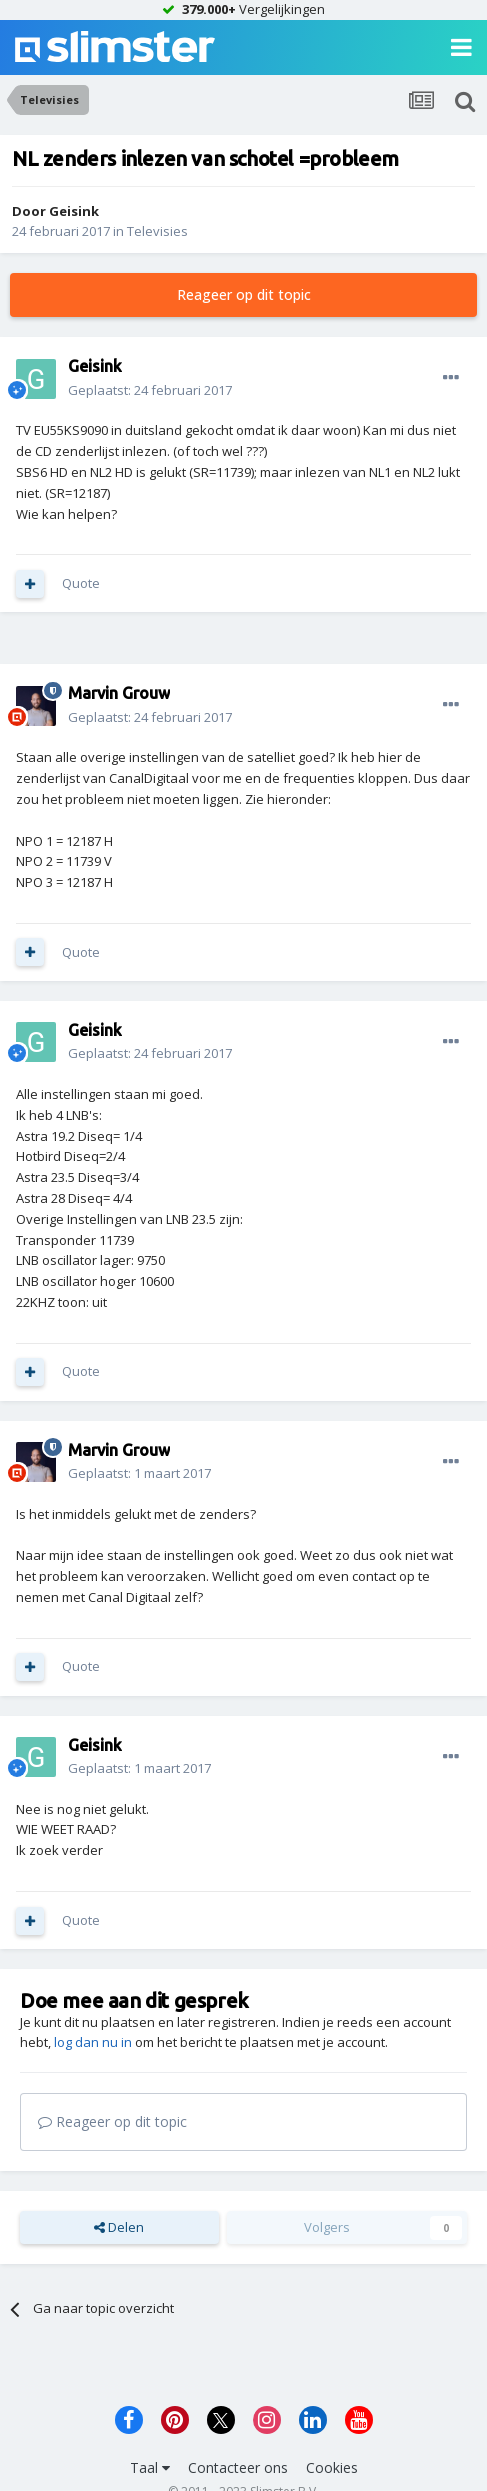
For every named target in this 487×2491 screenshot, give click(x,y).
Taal (150, 2467)
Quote (81, 583)
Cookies (332, 2467)
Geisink (74, 211)
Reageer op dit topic (244, 294)
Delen (119, 2227)
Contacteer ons (238, 2467)
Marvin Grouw (119, 693)
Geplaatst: (150, 390)
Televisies (157, 231)
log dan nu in (93, 2042)
